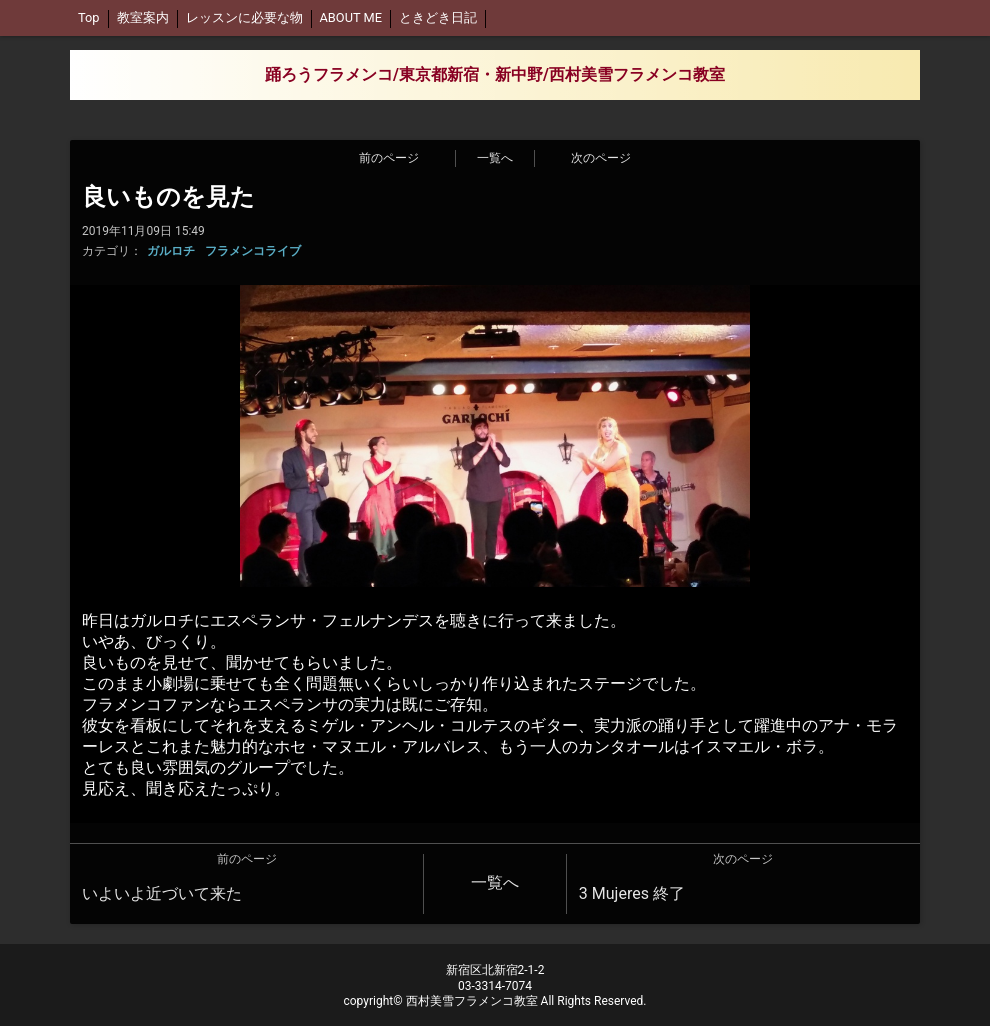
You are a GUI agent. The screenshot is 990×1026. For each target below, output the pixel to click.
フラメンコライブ (253, 251)
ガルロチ (171, 251)
